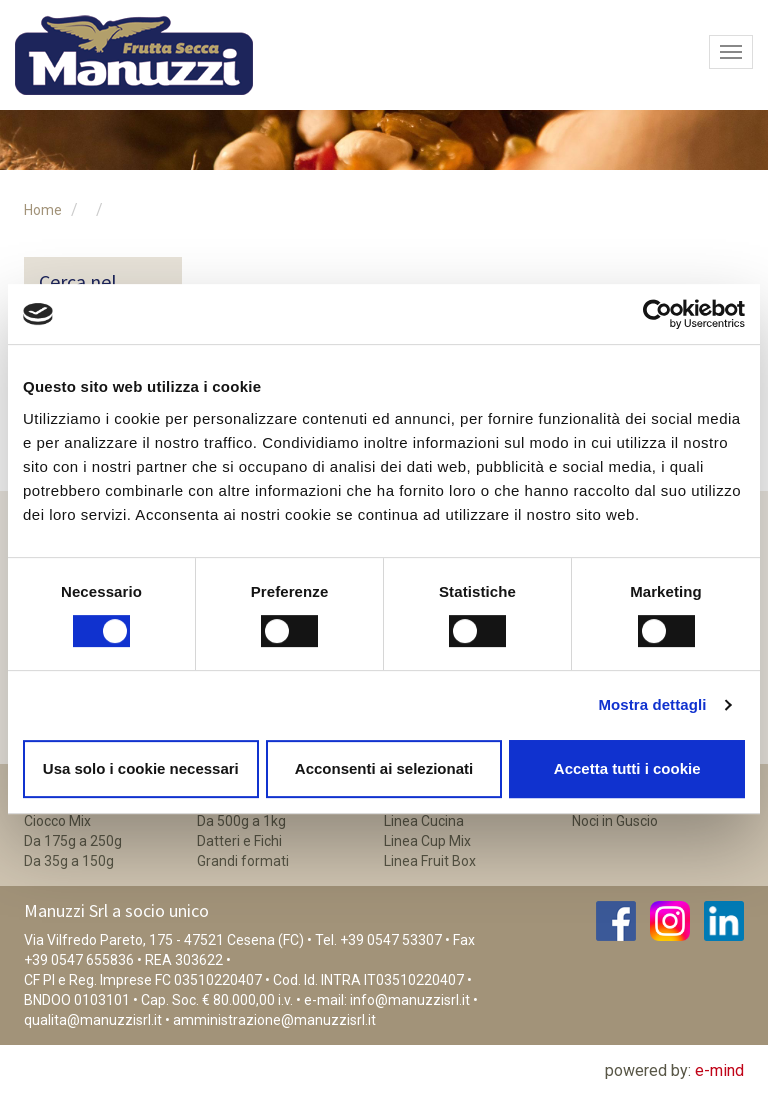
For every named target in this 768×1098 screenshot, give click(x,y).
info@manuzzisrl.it (410, 1000)
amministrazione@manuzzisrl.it (274, 1020)
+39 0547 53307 (391, 940)
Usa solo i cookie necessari (141, 768)
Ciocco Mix (57, 821)
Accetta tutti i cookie (627, 768)
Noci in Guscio (615, 821)
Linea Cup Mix (427, 841)
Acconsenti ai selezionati (384, 768)
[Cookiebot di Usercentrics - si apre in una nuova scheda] (657, 314)
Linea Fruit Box (430, 861)
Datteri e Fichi (239, 841)
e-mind (719, 1070)
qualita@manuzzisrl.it (93, 1020)
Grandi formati (243, 861)
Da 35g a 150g (69, 861)
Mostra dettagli (652, 704)
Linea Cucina (424, 821)
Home (43, 210)
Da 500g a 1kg (241, 821)
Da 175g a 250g (73, 841)
